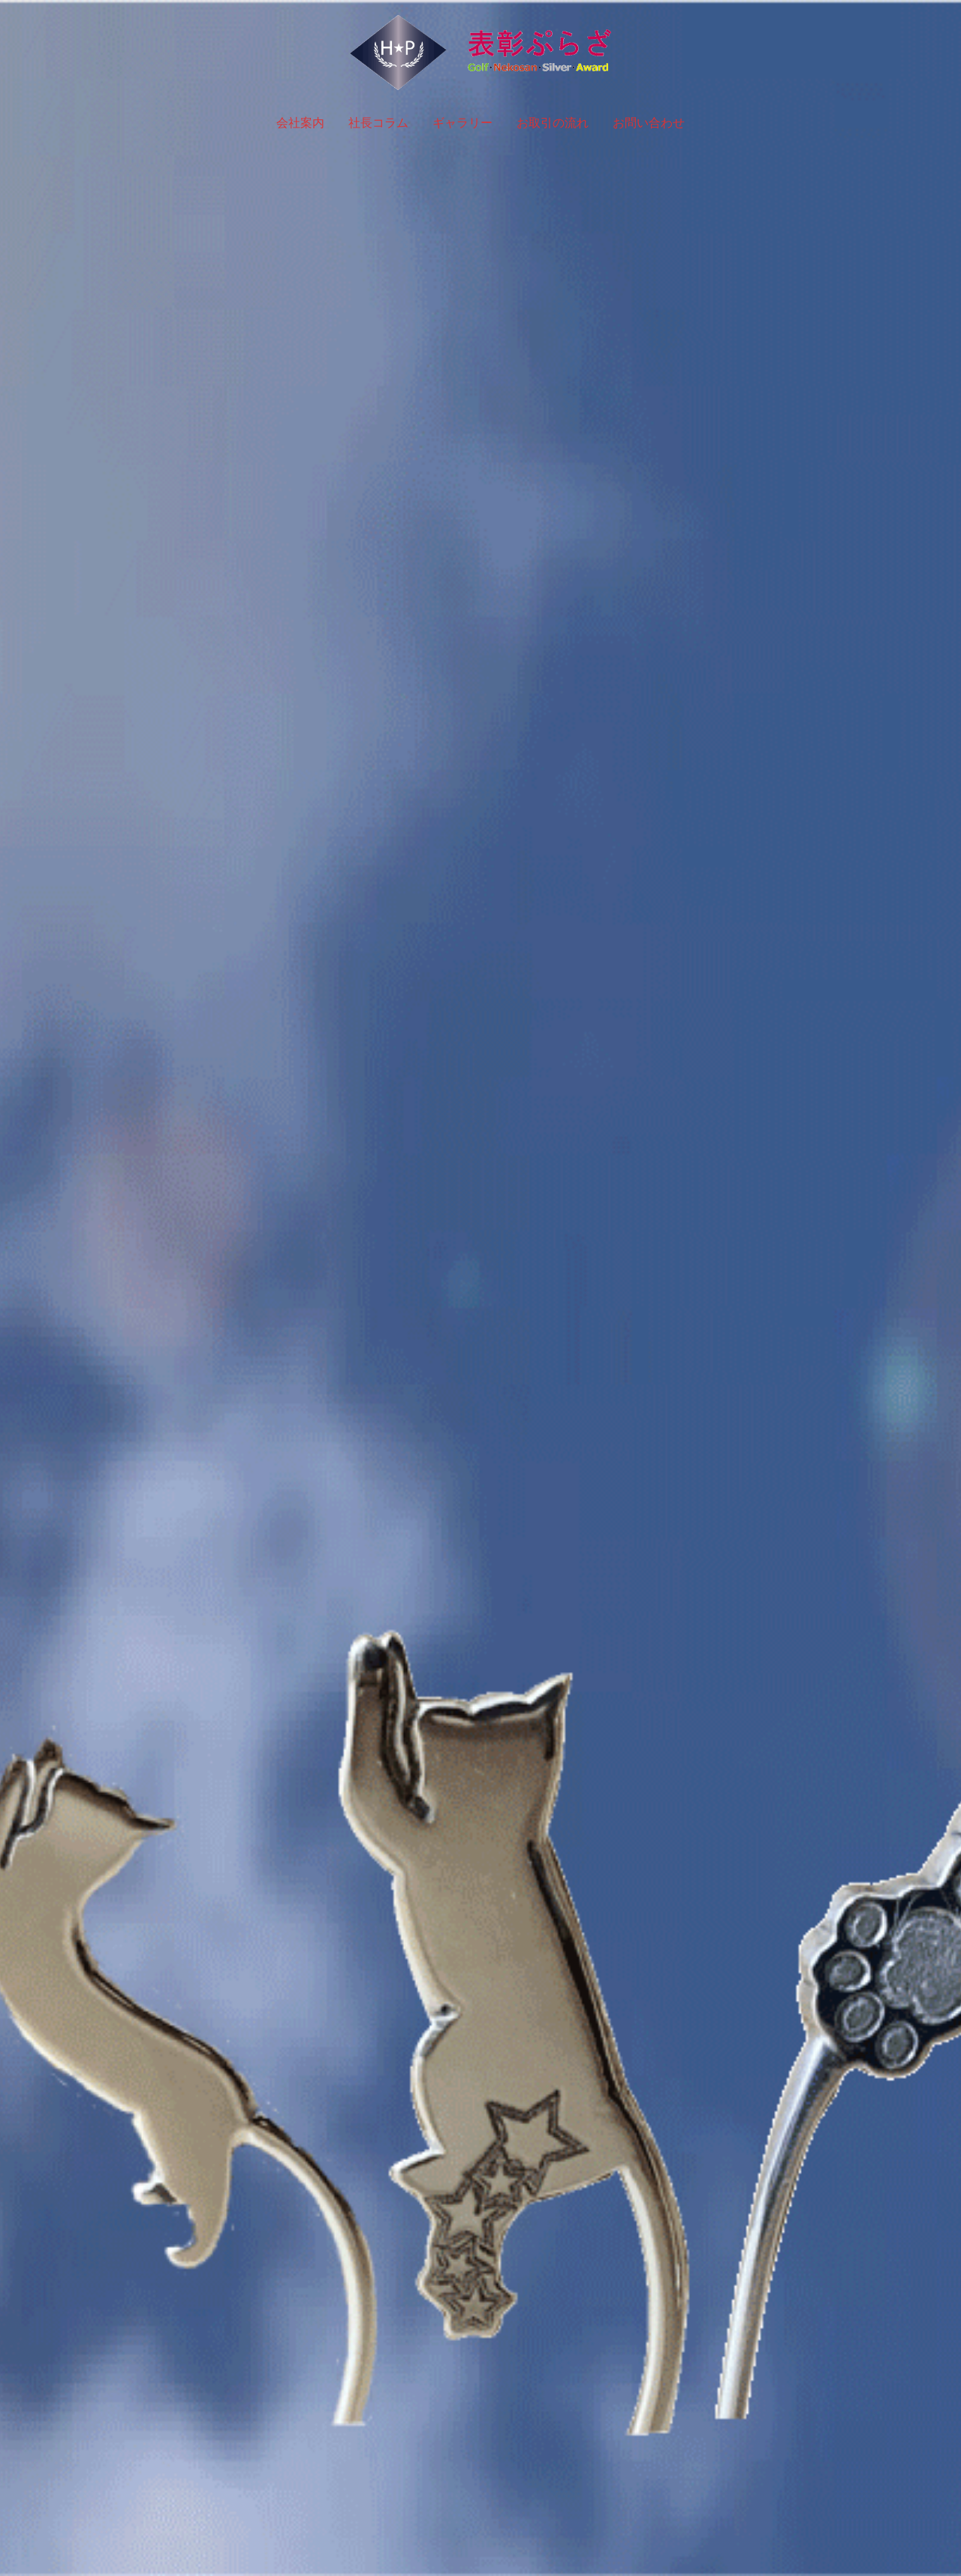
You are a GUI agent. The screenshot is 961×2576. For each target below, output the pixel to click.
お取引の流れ (553, 123)
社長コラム (378, 123)
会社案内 (300, 123)
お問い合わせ (649, 123)
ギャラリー (462, 123)
